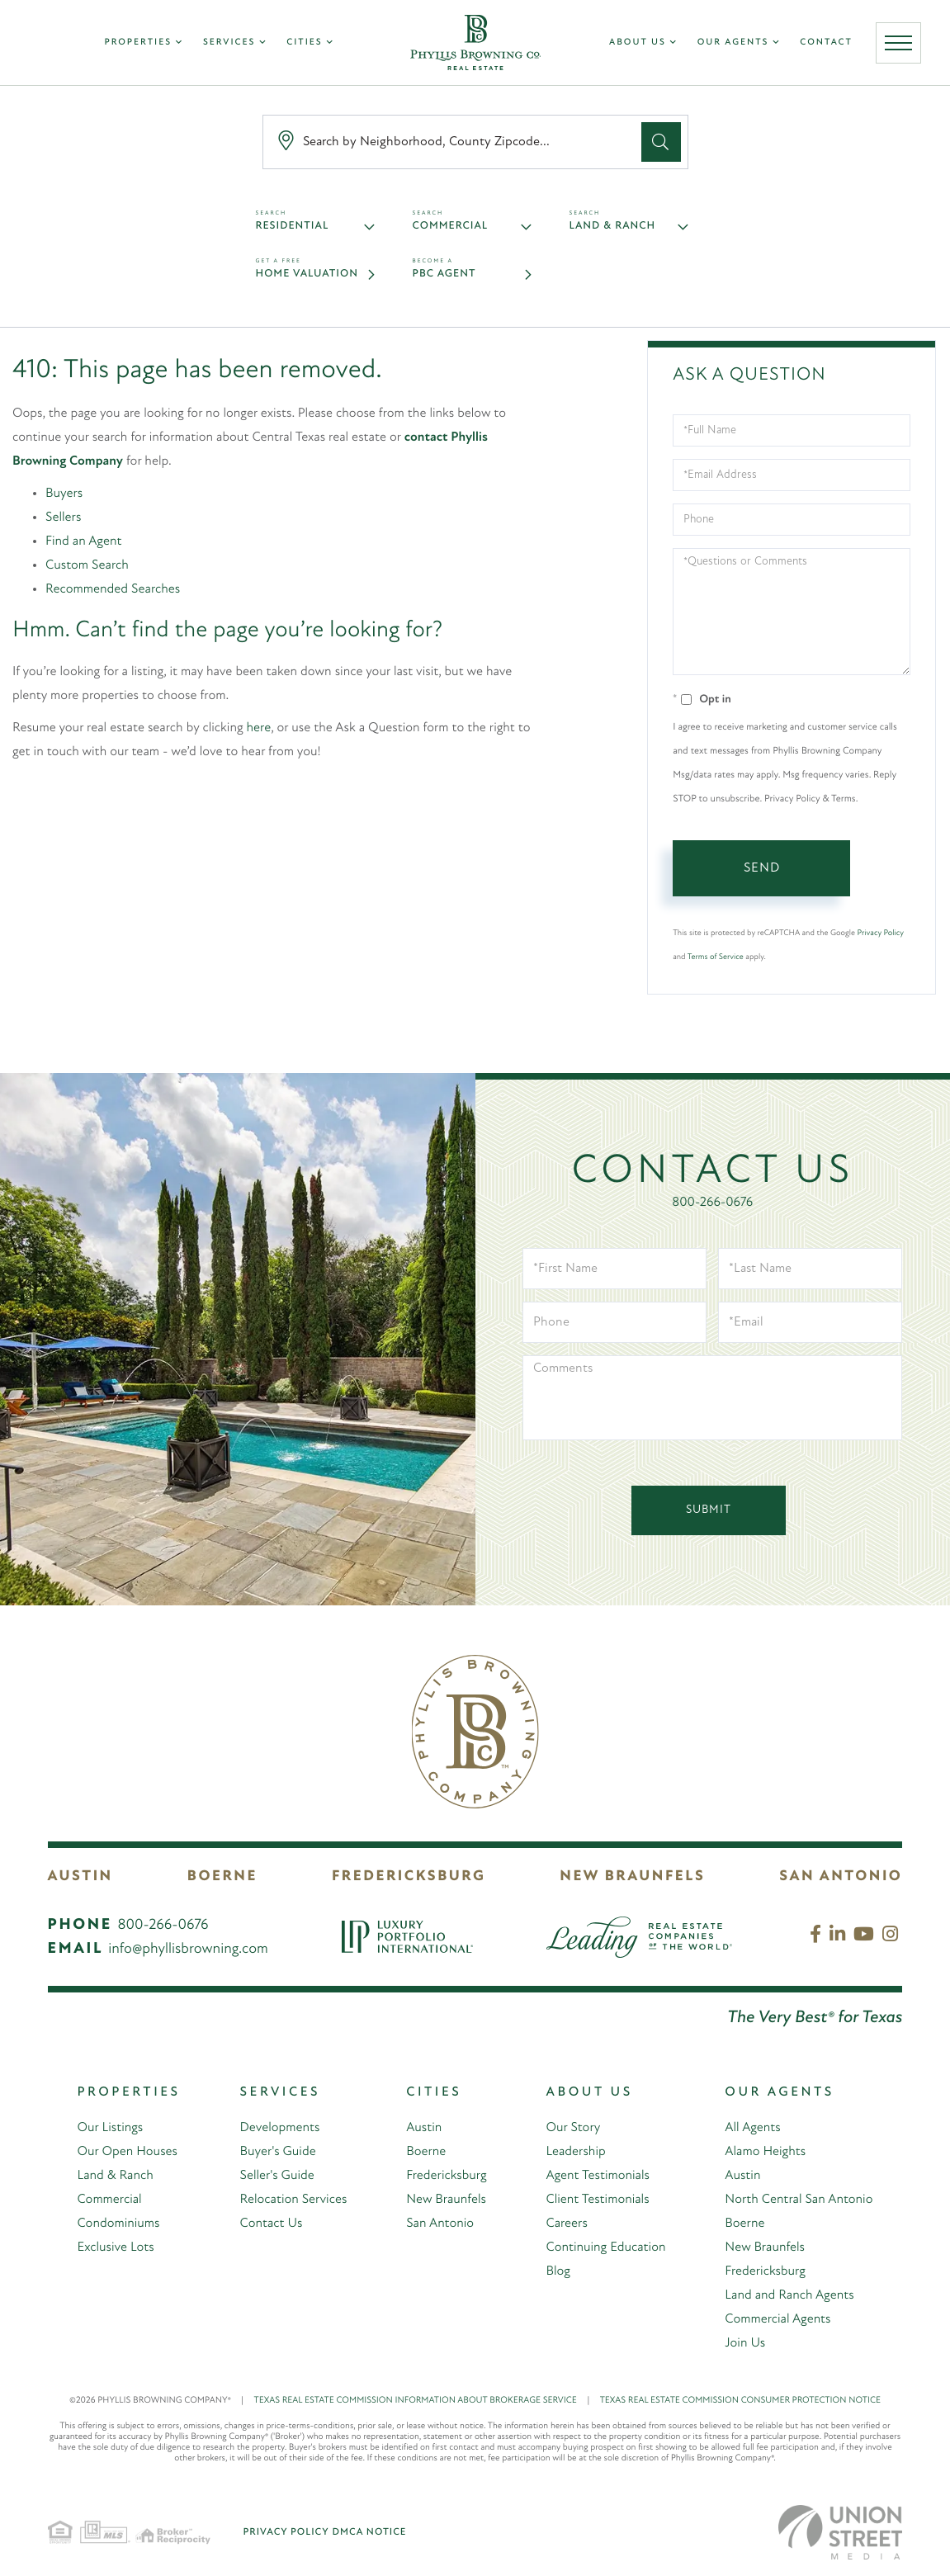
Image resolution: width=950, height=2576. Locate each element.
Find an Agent (83, 541)
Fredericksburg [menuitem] (446, 2175)
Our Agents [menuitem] (733, 42)
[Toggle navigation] (898, 43)
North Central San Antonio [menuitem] (798, 2199)
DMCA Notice (370, 2532)
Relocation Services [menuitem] (293, 2199)
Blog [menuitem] (558, 2271)
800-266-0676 (712, 1202)
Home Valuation (307, 274)
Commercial (451, 226)
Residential (292, 226)
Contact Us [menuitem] (270, 2223)
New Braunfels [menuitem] (446, 2199)
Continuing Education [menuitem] (605, 2247)
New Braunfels (632, 1876)
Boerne (222, 1876)
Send (762, 868)
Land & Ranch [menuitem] (115, 2175)
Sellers (63, 517)
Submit (708, 1510)
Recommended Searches (112, 589)
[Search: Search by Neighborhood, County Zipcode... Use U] (455, 142)
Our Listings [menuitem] (110, 2127)
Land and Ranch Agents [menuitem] (789, 2295)
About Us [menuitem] (637, 42)
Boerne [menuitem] (426, 2151)
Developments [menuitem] (279, 2127)
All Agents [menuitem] (752, 2127)
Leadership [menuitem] (575, 2151)
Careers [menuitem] (566, 2223)
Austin (80, 1876)
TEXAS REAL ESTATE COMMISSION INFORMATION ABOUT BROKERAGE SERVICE (427, 2400)
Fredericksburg (408, 1876)
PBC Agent (444, 274)
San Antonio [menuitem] (440, 2223)
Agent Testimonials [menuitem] (598, 2175)
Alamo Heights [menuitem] (765, 2151)
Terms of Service (716, 957)
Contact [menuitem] (826, 42)
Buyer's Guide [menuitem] (277, 2151)
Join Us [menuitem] (745, 2343)
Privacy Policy (881, 933)
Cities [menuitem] (304, 42)
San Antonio (840, 1876)
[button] (661, 142)
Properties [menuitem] (138, 42)
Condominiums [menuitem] (118, 2223)
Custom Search (87, 565)
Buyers (64, 493)
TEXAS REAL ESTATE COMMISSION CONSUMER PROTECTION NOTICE (740, 2400)
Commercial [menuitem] (109, 2199)
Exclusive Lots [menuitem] (115, 2247)
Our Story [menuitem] (573, 2127)
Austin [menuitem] (424, 2127)
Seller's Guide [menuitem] (276, 2175)
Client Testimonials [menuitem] (597, 2199)
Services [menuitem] (229, 42)
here (259, 728)
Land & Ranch (613, 226)
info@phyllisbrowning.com (188, 1949)
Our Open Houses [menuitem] (127, 2151)
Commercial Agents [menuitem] (777, 2319)
